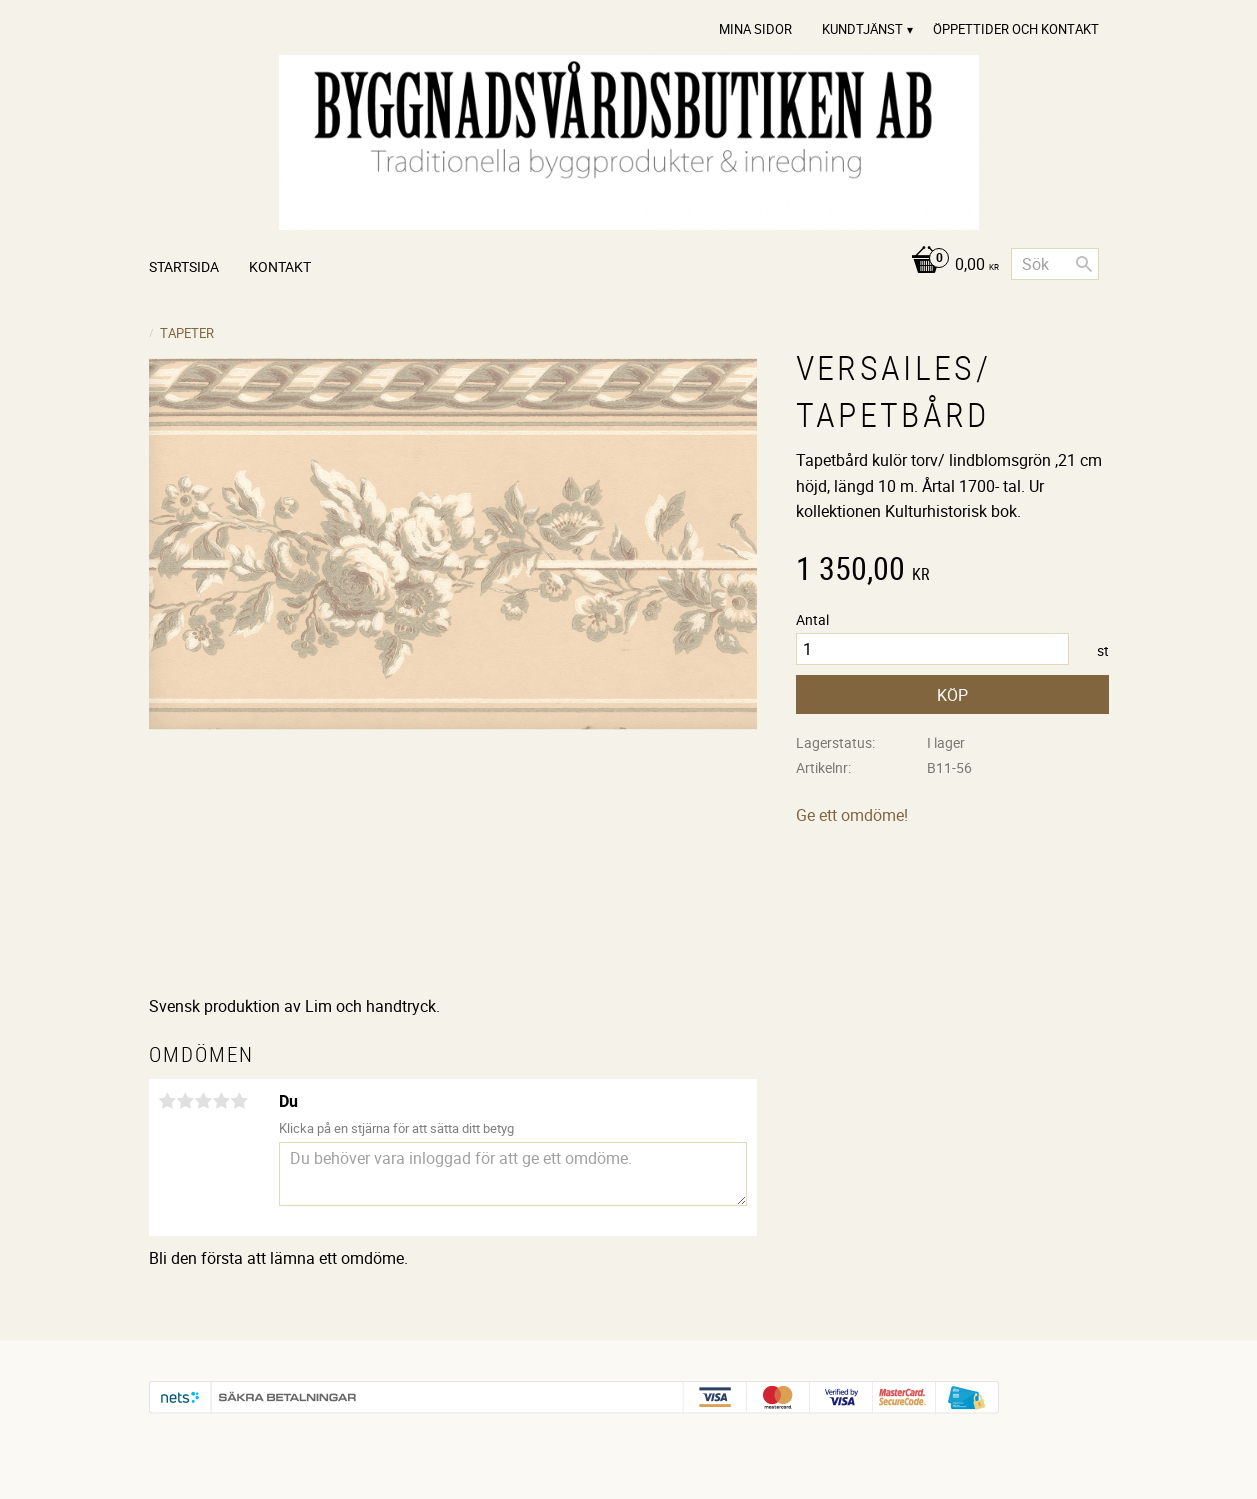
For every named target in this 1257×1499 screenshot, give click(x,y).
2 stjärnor (186, 1101)
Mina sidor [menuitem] (755, 29)
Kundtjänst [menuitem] (862, 29)
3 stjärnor (204, 1101)
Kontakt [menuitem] (280, 266)
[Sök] (1084, 264)
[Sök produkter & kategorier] (1055, 264)
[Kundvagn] (949, 265)
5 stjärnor (240, 1101)
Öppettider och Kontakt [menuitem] (1016, 29)
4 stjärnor (222, 1101)
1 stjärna (168, 1101)
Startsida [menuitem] (184, 266)
